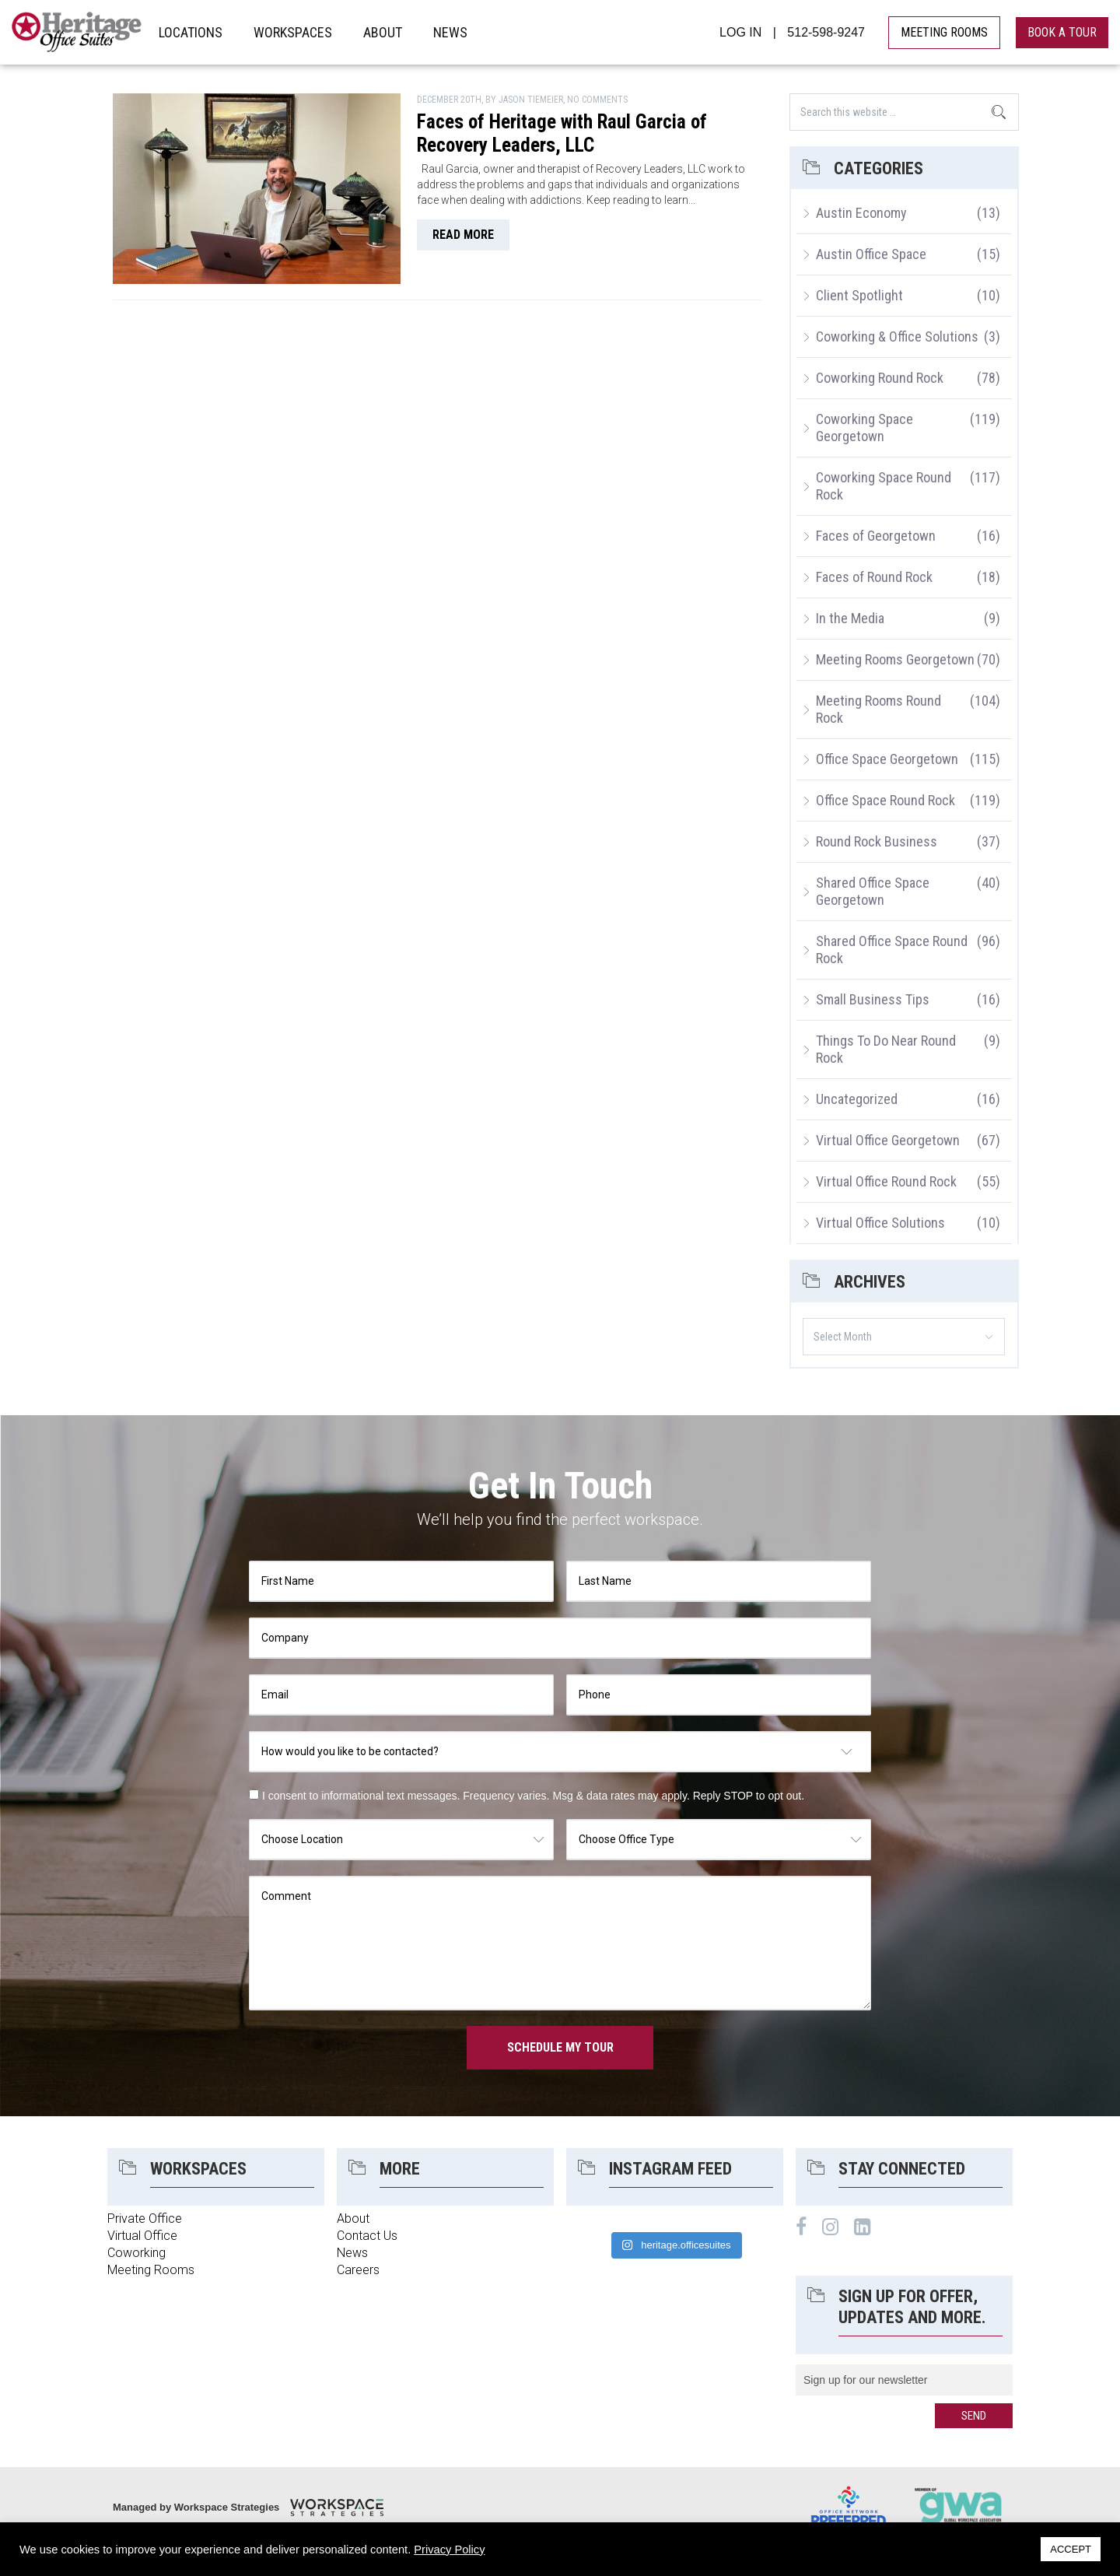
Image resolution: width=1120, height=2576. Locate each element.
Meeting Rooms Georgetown (895, 659)
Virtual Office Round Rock (886, 1181)
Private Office (144, 2218)
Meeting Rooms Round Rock (878, 709)
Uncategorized (857, 1099)
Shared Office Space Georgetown (872, 891)
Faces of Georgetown (876, 535)
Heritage (77, 32)
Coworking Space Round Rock (883, 486)
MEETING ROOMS (944, 32)
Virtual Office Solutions (880, 1222)
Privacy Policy (449, 2549)
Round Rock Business (876, 841)
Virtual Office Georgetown (888, 1140)
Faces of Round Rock (874, 577)
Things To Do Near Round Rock (886, 1049)
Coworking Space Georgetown (864, 427)
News (352, 2252)
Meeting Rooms (150, 2269)
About (353, 2218)
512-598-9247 (826, 32)
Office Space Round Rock (885, 800)
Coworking (136, 2252)
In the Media (850, 618)
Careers (358, 2269)
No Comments (597, 99)
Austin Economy (861, 213)
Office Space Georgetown (887, 759)
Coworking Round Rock (879, 378)
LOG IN (740, 32)
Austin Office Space (871, 254)
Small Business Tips (872, 999)
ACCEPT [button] (1070, 2549)
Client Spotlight (859, 295)
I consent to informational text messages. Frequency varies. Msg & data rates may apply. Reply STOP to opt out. (533, 1795)
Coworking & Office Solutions (897, 336)
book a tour (1062, 32)
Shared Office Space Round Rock (892, 949)
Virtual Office (142, 2235)
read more (463, 234)
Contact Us (367, 2235)
